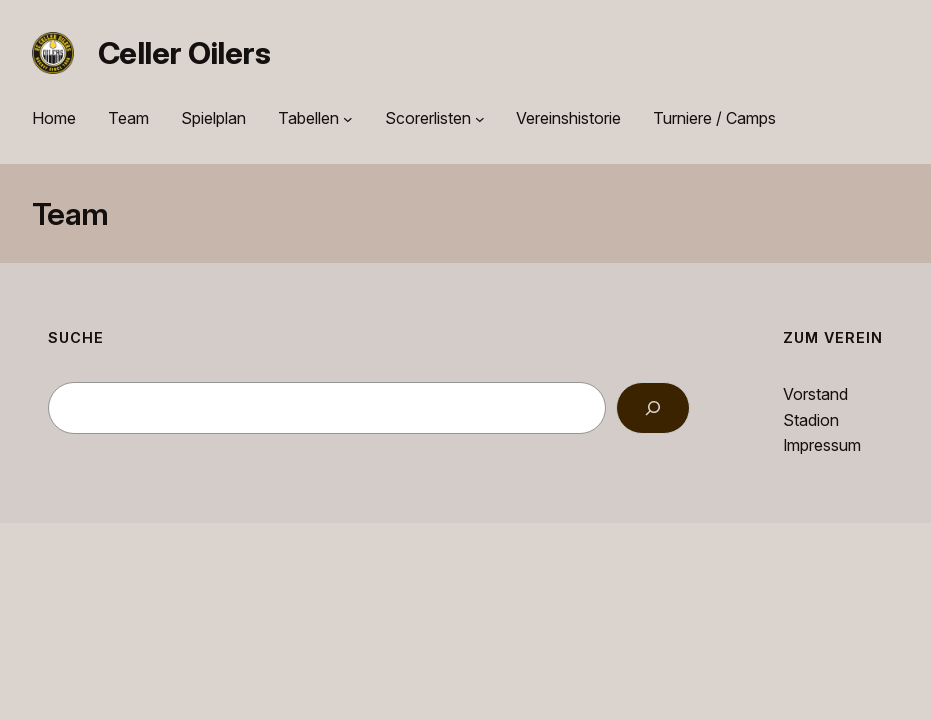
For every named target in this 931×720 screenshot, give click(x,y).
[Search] (653, 408)
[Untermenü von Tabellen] (348, 119)
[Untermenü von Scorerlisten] (480, 119)
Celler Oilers (184, 52)
